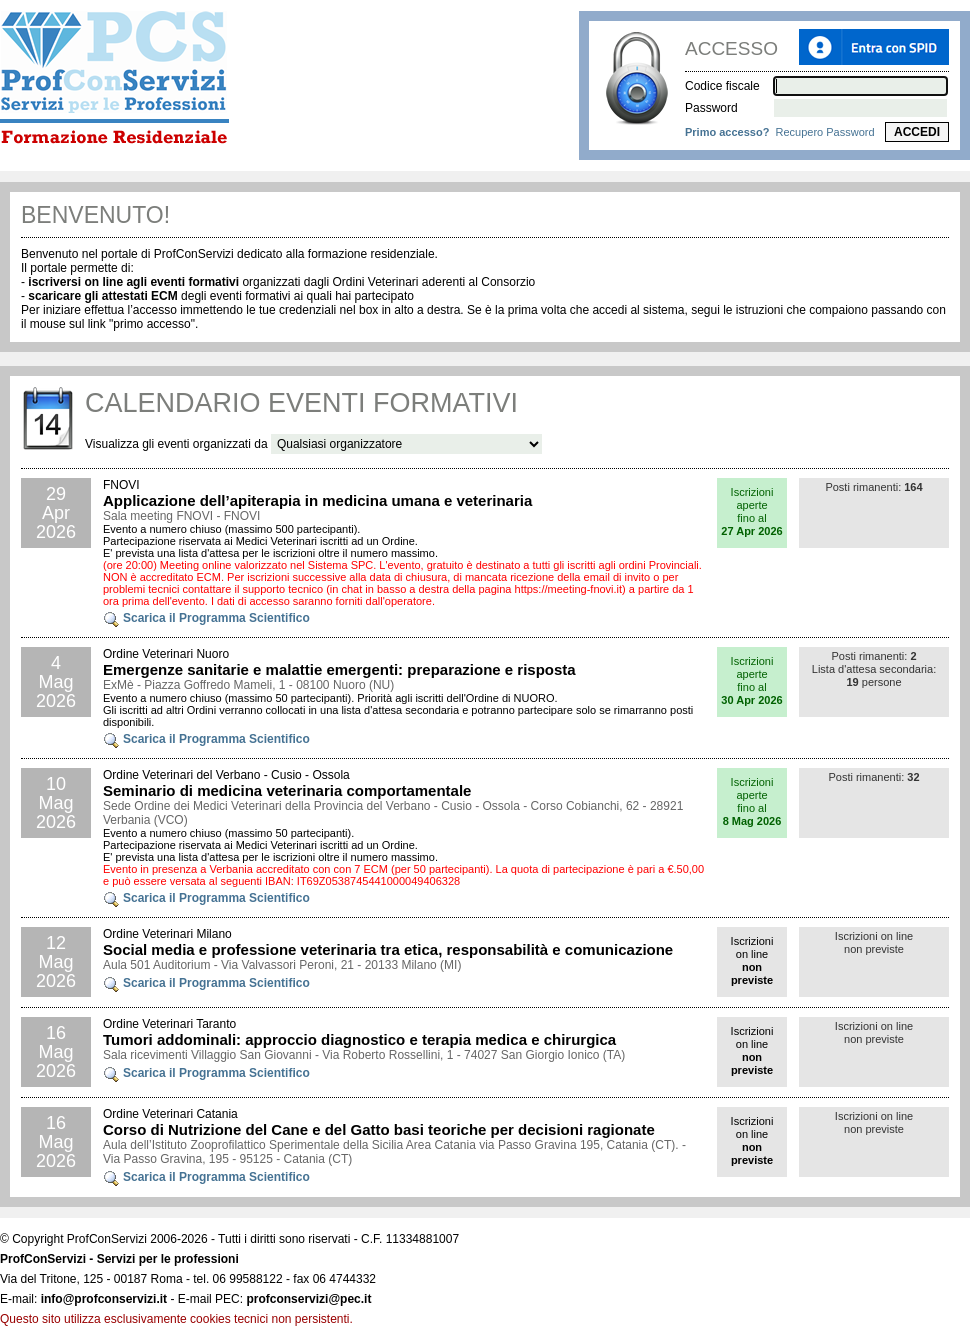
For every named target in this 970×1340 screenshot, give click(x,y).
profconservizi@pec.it (308, 1299)
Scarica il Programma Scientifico (206, 618)
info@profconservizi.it (104, 1299)
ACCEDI (917, 132)
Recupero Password (825, 132)
